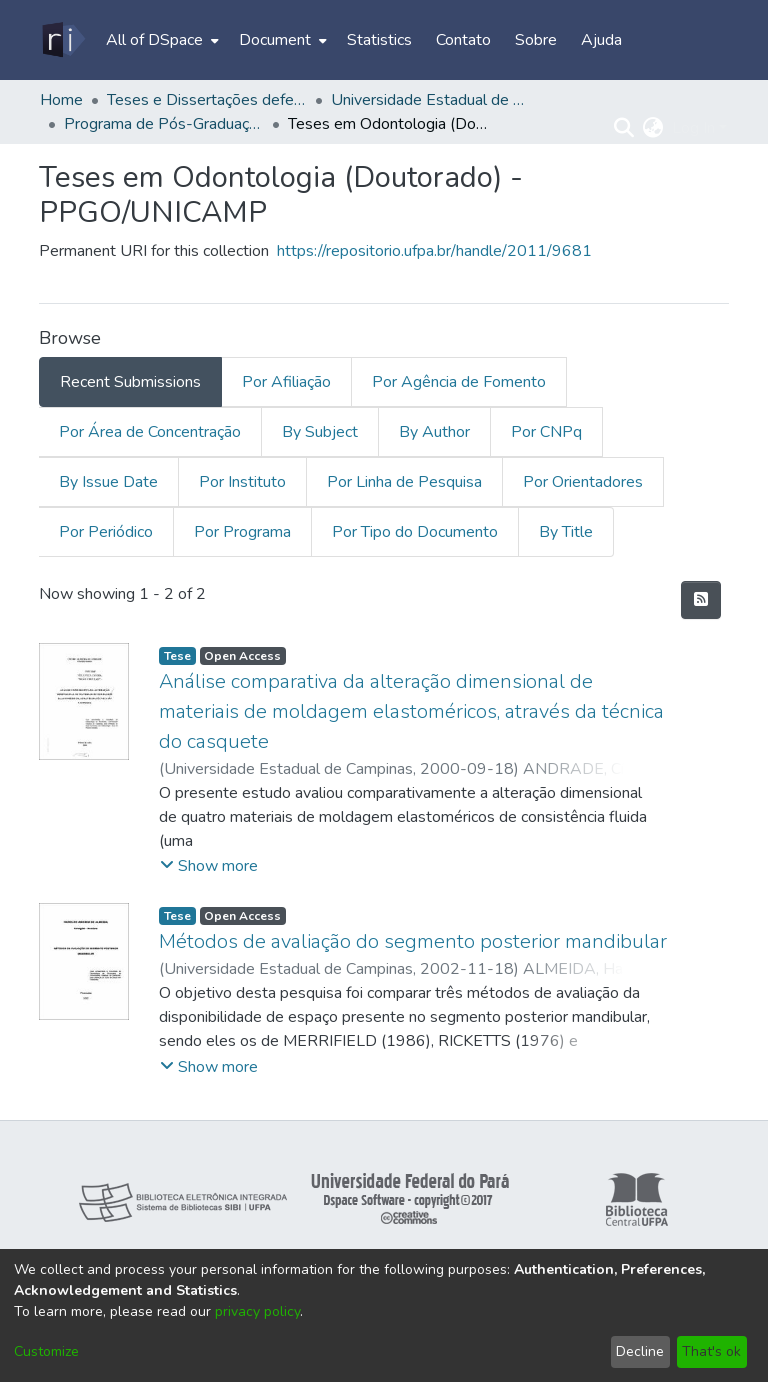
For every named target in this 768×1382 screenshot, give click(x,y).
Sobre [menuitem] (536, 40)
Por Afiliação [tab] (286, 382)
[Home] (62, 40)
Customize (46, 1351)
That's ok (711, 1351)
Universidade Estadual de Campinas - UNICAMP (431, 100)
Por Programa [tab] (242, 532)
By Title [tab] (566, 532)
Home (61, 100)
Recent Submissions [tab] (130, 382)
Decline (640, 1351)
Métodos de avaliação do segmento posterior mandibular (413, 941)
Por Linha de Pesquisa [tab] (404, 482)
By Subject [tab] (320, 432)
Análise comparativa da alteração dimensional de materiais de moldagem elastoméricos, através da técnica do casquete (411, 711)
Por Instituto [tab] (242, 482)
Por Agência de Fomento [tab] (459, 382)
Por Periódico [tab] (106, 532)
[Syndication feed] (701, 600)
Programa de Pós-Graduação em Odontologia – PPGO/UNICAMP (164, 124)
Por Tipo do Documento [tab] (415, 532)
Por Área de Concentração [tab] (150, 432)
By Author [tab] (434, 432)
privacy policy (257, 1311)
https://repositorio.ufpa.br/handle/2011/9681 (434, 251)
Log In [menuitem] (693, 128)
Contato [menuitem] (463, 40)
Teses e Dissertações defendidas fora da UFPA (207, 100)
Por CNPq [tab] (546, 432)
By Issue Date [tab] (108, 482)
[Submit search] (624, 128)
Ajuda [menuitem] (601, 40)
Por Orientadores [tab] (583, 482)
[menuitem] (160, 40)
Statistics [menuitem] (379, 40)
